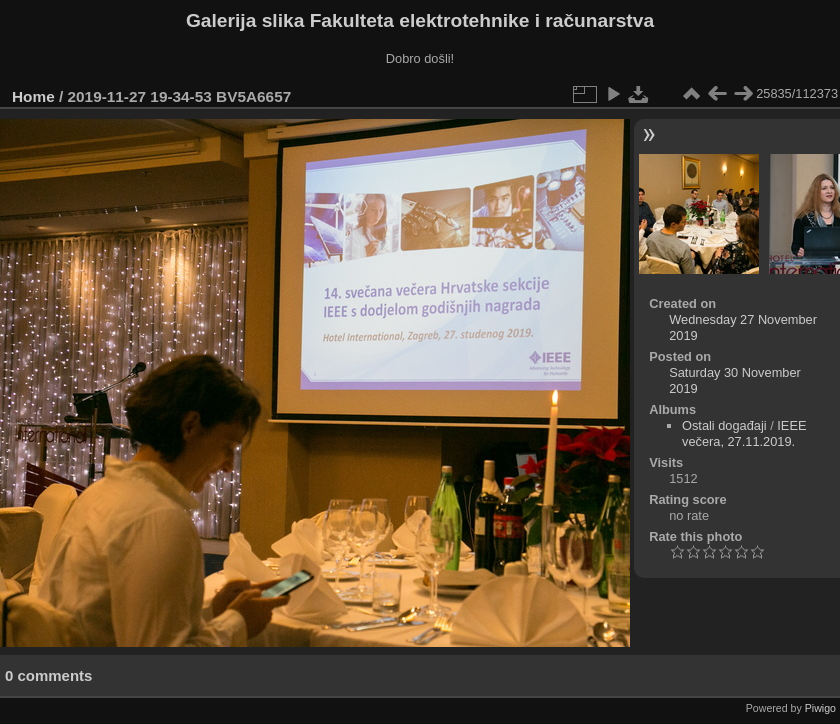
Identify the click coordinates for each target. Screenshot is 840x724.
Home (33, 96)
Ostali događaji (724, 425)
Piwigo (820, 708)
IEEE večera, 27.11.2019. (744, 433)
